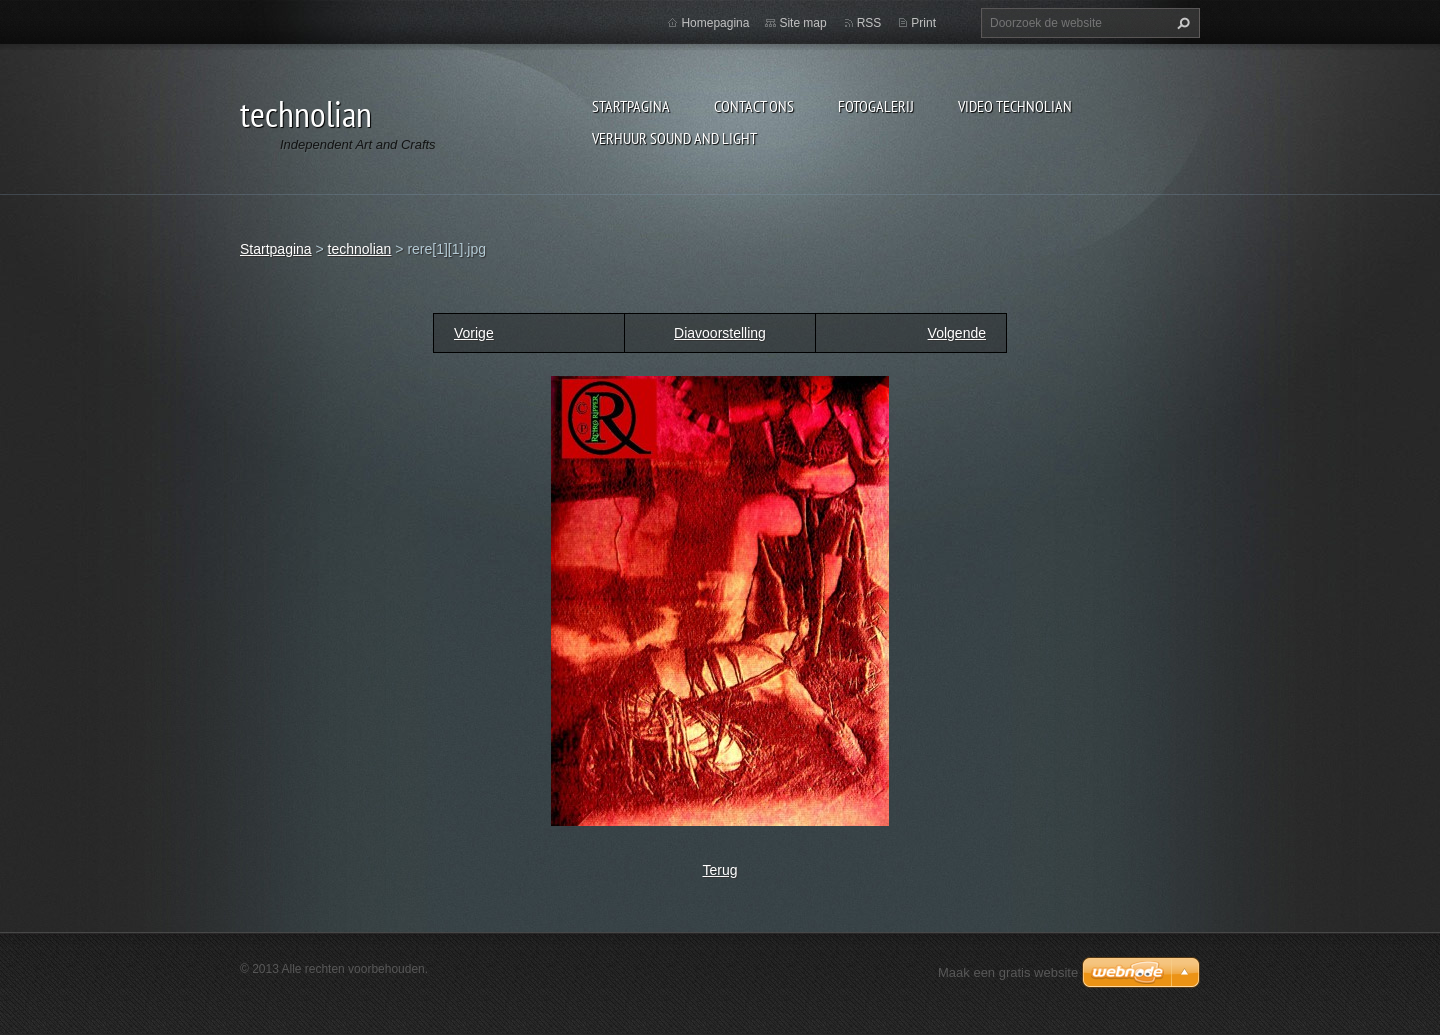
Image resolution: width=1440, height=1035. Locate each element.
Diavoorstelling (720, 333)
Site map (802, 23)
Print (923, 23)
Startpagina (631, 106)
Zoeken (1181, 23)
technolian (360, 249)
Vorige (474, 333)
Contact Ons (754, 106)
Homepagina (715, 23)
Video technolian (1015, 106)
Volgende (957, 333)
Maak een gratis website (1008, 972)
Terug (719, 870)
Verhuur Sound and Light (674, 138)
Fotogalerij (876, 106)
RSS (869, 23)
